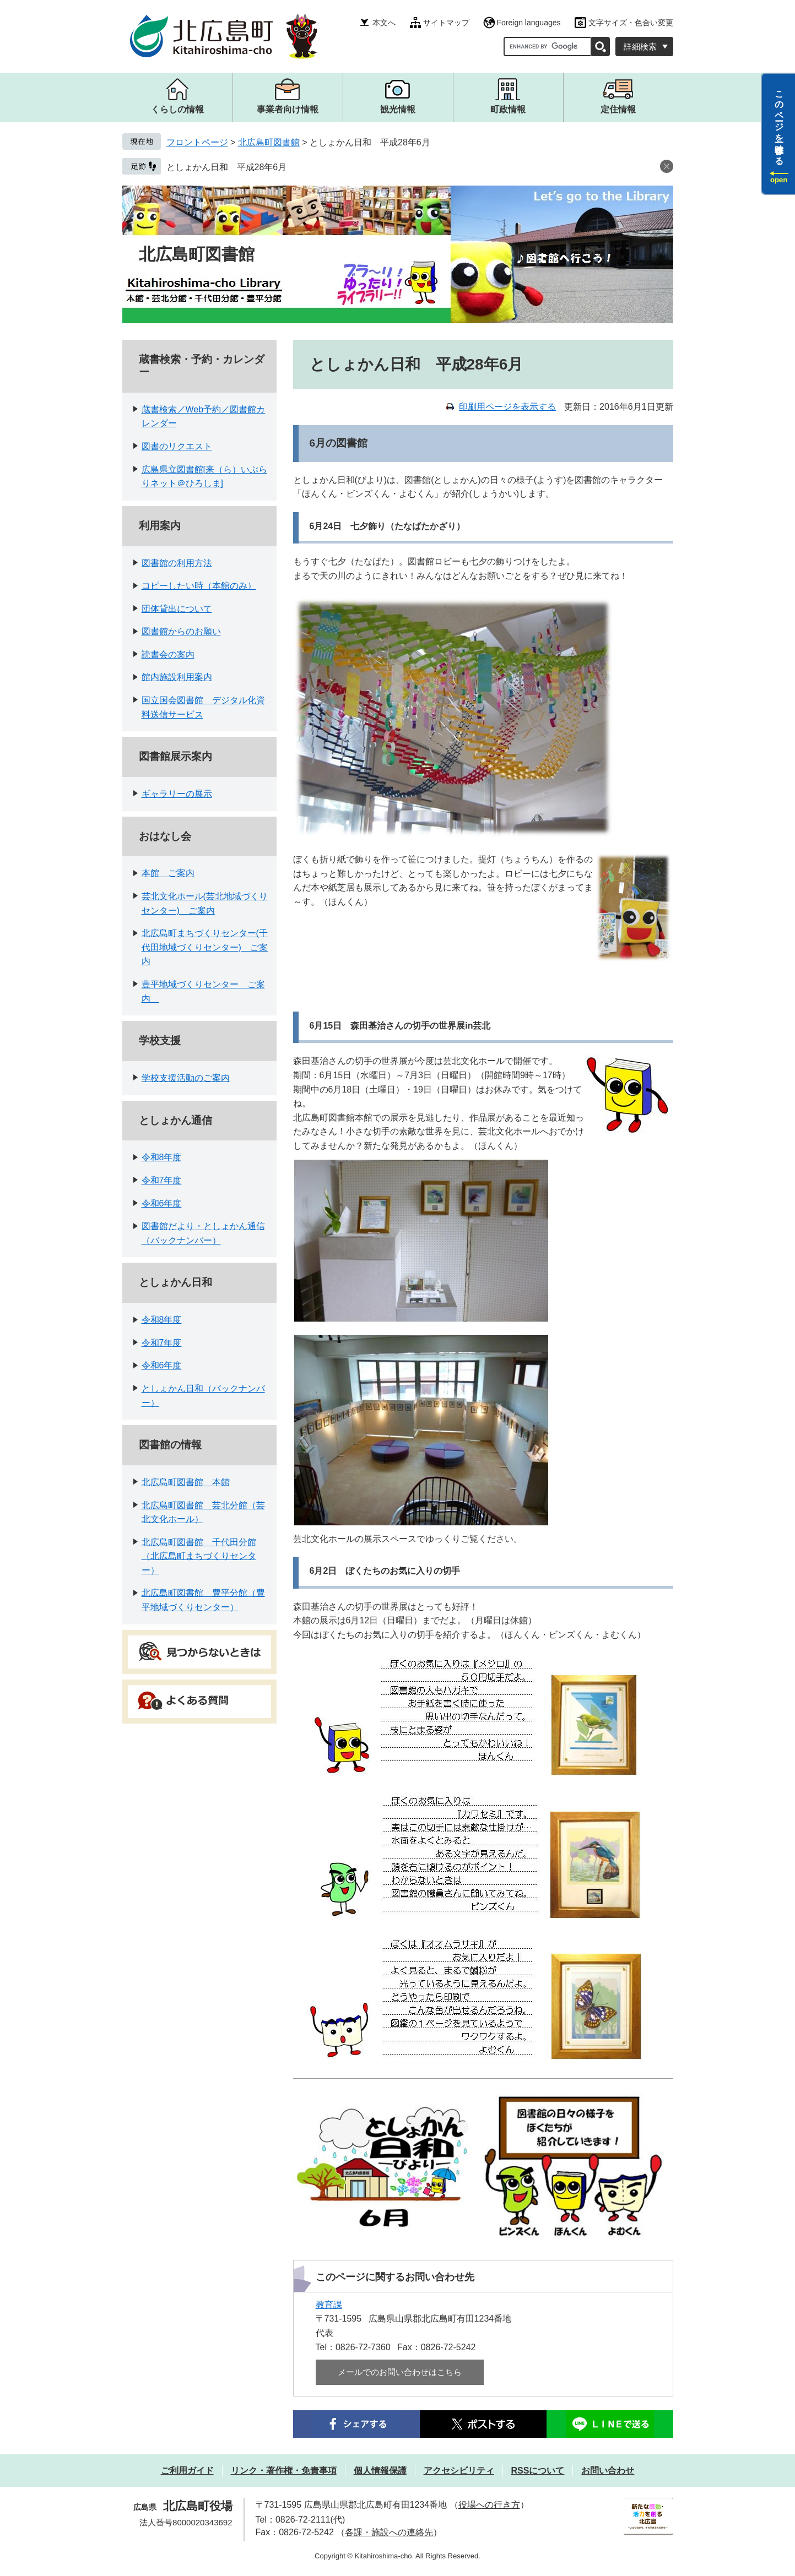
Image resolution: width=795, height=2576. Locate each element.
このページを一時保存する (779, 123)
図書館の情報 (170, 1444)
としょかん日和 (175, 1282)
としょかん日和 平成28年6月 (226, 167)
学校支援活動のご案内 (186, 1078)
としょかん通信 (175, 1120)
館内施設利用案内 (177, 677)
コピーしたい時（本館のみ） (199, 585)
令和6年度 (162, 1203)
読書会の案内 (168, 654)
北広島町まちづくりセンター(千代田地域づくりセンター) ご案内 (205, 947)
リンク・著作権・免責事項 (284, 2470)
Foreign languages (529, 22)
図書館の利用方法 (177, 563)
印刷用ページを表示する (507, 406)
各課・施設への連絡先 (389, 2532)
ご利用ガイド (187, 2470)
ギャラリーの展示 (177, 793)
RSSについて (538, 2470)
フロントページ (197, 142)
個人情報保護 (380, 2470)
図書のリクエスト (177, 446)
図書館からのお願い (181, 631)
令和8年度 (162, 1157)
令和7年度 (162, 1180)
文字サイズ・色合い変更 (630, 22)
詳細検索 (640, 46)
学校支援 (160, 1040)
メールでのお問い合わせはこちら (400, 2372)
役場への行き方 (489, 2504)
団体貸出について (177, 608)
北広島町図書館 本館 (186, 1482)
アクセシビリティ (459, 2470)
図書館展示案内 (175, 756)
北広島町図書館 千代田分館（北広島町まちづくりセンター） (199, 1556)
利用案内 (160, 525)
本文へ (384, 22)
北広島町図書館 (269, 142)
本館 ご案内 (168, 873)
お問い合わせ (607, 2470)
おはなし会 (165, 836)
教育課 (329, 2304)
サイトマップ (446, 22)
